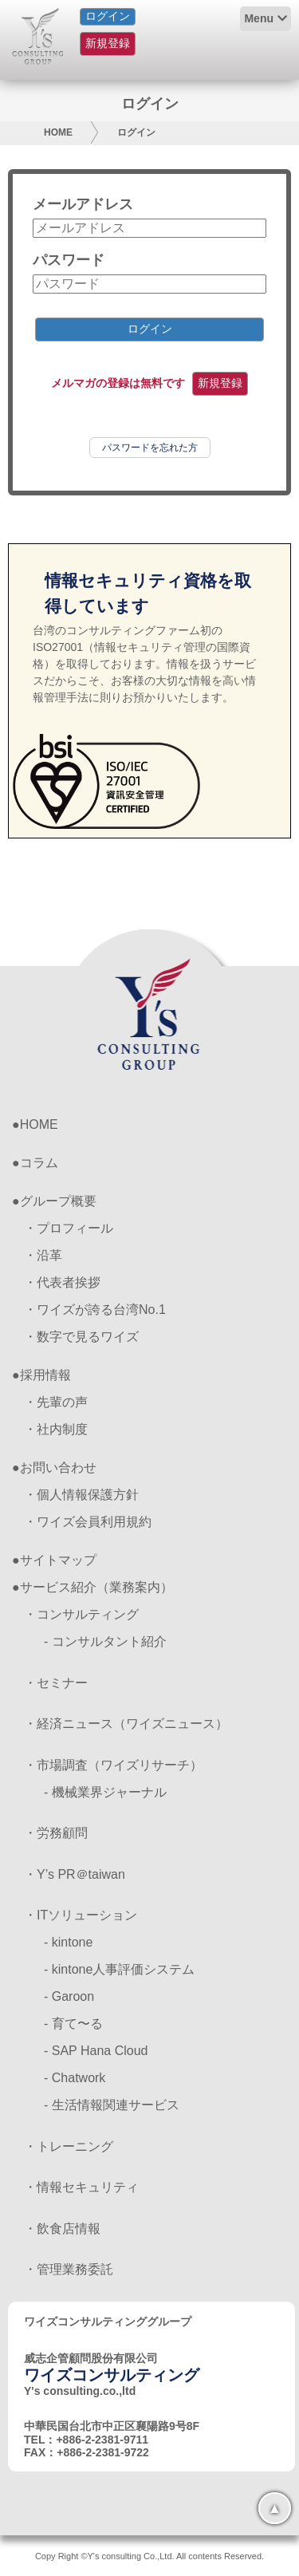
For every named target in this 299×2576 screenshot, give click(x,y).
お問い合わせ (58, 1467)
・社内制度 (56, 1429)
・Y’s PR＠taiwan (74, 1874)
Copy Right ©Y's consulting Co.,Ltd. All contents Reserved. (149, 2556)
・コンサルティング (81, 1614)
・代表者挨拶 (62, 1282)
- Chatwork (74, 2078)
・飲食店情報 (62, 2228)
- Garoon (69, 1996)
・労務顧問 (56, 1833)
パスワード (68, 260)
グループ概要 (58, 1201)
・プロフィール (68, 1228)
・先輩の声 (56, 1402)
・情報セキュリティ (81, 2187)
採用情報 (45, 1375)
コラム (39, 1163)
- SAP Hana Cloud (96, 2050)
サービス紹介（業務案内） (96, 1587)
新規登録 (107, 43)
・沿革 (43, 1255)
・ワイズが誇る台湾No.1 (95, 1309)
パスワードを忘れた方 (150, 447)
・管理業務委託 (68, 2269)
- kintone (68, 1942)
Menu (258, 18)
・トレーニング (68, 2146)
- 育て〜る (73, 2023)
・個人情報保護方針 (81, 1494)
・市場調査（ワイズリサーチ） (113, 1765)
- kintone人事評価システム (119, 1969)
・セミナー (56, 1683)
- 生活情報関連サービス (111, 2105)
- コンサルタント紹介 (105, 1641)
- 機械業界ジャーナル (105, 1792)
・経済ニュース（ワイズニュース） (126, 1723)
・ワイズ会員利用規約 (87, 1522)
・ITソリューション (80, 1915)
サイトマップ (58, 1560)
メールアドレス (83, 204)
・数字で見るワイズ (81, 1336)
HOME (58, 132)
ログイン (107, 16)
